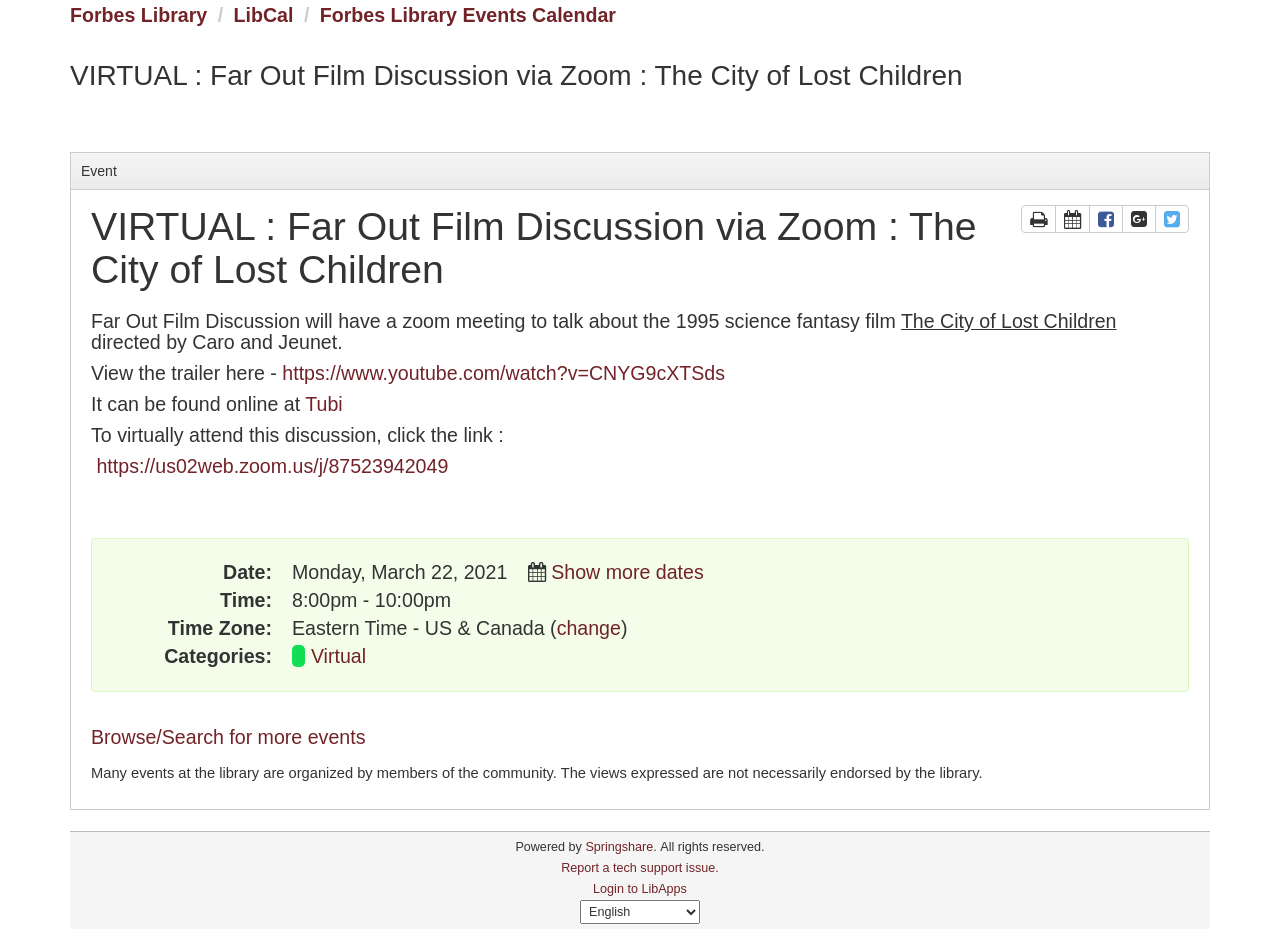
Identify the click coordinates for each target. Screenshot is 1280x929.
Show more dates (627, 572)
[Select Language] (640, 912)
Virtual (338, 656)
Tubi (323, 404)
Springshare (619, 847)
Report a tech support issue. (640, 868)
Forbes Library (138, 15)
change (589, 628)
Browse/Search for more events (228, 737)
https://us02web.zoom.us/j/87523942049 (272, 466)
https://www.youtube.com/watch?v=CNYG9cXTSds (503, 373)
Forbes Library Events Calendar (468, 15)
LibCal (264, 15)
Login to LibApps (640, 889)
